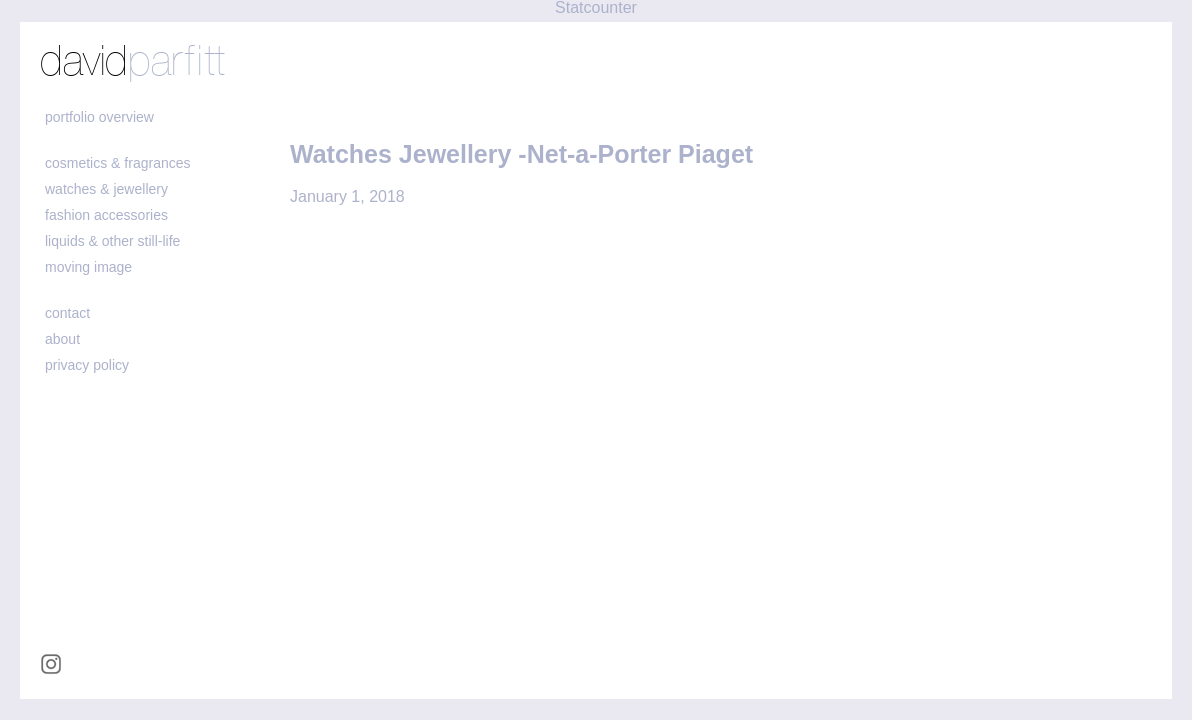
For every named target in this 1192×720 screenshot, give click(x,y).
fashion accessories (106, 215)
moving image (88, 267)
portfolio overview (99, 117)
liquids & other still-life (112, 241)
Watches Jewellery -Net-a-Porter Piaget (521, 154)
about (62, 339)
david (132, 63)
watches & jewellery (106, 189)
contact (67, 313)
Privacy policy (87, 365)
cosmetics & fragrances (118, 163)
